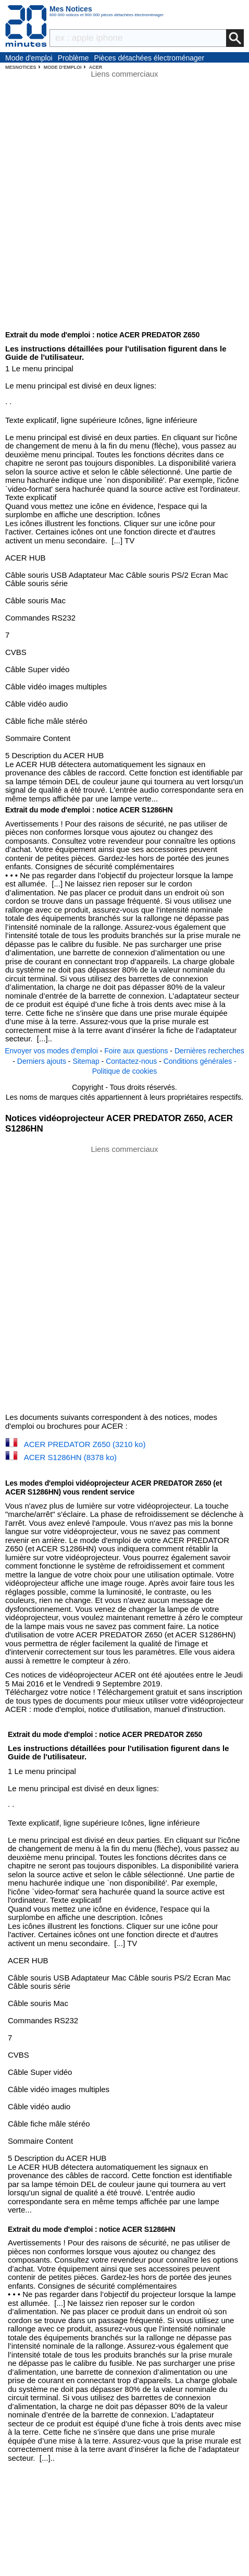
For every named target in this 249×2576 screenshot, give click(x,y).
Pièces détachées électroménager (149, 58)
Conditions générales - (200, 1061)
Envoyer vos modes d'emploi (51, 1051)
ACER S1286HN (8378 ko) (70, 1457)
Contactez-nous (131, 1061)
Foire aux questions (136, 1051)
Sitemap (85, 1061)
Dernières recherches (209, 1051)
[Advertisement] (124, 1278)
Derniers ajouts (41, 1061)
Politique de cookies (124, 1071)
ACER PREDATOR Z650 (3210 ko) (85, 1444)
